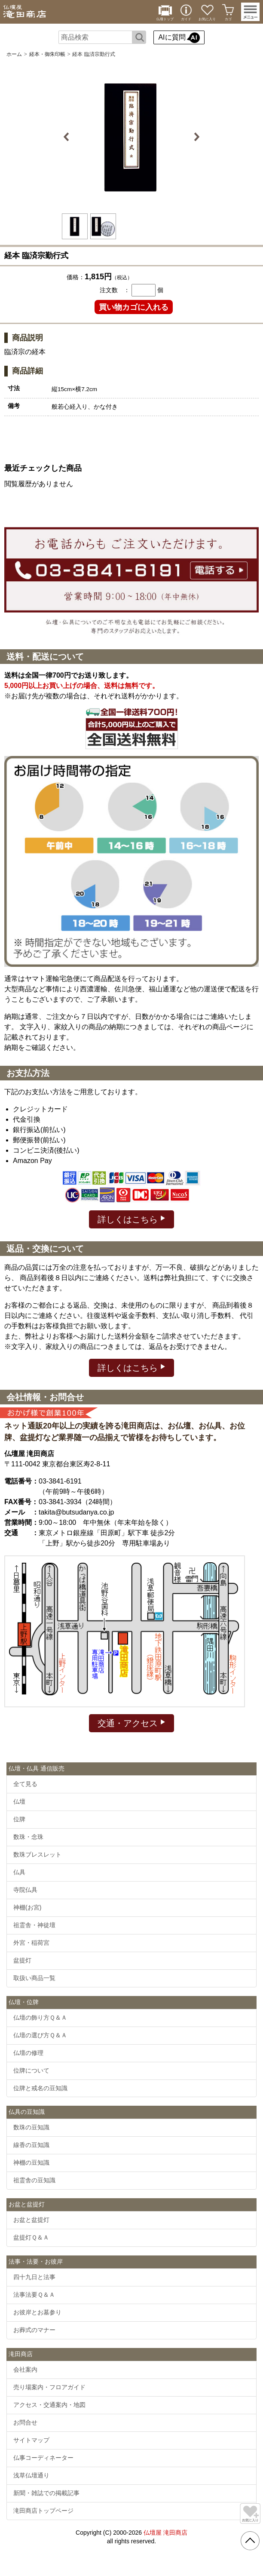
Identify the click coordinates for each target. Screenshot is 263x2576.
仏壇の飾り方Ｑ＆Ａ (40, 2017)
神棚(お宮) (27, 1907)
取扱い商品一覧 (34, 1977)
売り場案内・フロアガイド (49, 2387)
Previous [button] (68, 137)
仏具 (19, 1872)
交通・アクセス (132, 1722)
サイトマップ (31, 2440)
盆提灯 (22, 1960)
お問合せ (25, 2422)
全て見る (25, 1783)
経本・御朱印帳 (47, 54)
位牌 (19, 1819)
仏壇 (19, 1801)
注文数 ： (115, 290)
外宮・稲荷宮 (31, 1942)
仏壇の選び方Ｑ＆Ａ (40, 2035)
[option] (131, 137)
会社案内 (25, 2369)
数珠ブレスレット (37, 1854)
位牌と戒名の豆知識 (40, 2088)
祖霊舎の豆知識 (34, 2180)
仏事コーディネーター (43, 2457)
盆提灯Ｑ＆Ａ (31, 2237)
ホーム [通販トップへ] (14, 54)
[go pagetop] (250, 2540)
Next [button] (195, 137)
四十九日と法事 (34, 2277)
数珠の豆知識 (31, 2127)
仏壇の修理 (28, 2052)
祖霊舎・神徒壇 (34, 1925)
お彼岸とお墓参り (37, 2312)
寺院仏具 (25, 1889)
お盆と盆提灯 (31, 2219)
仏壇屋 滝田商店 (165, 2532)
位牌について (31, 2070)
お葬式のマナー (34, 2329)
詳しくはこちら (132, 1218)
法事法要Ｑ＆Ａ (34, 2294)
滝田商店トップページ (43, 2510)
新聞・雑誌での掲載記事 (46, 2493)
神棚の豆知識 (31, 2162)
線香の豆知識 (31, 2144)
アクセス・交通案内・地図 (49, 2404)
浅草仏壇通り (31, 2475)
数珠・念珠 (28, 1836)
